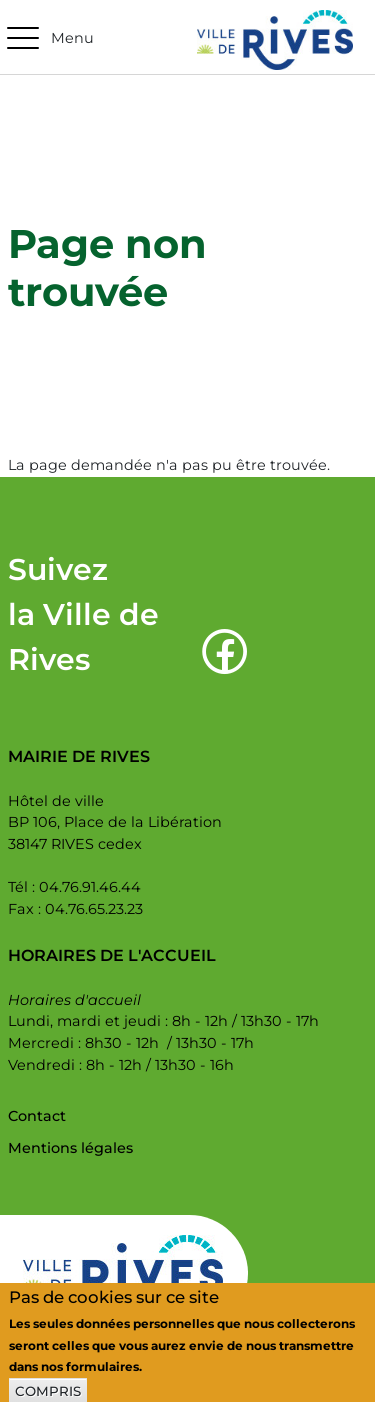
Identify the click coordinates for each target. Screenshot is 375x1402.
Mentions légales (70, 1148)
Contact (37, 1116)
